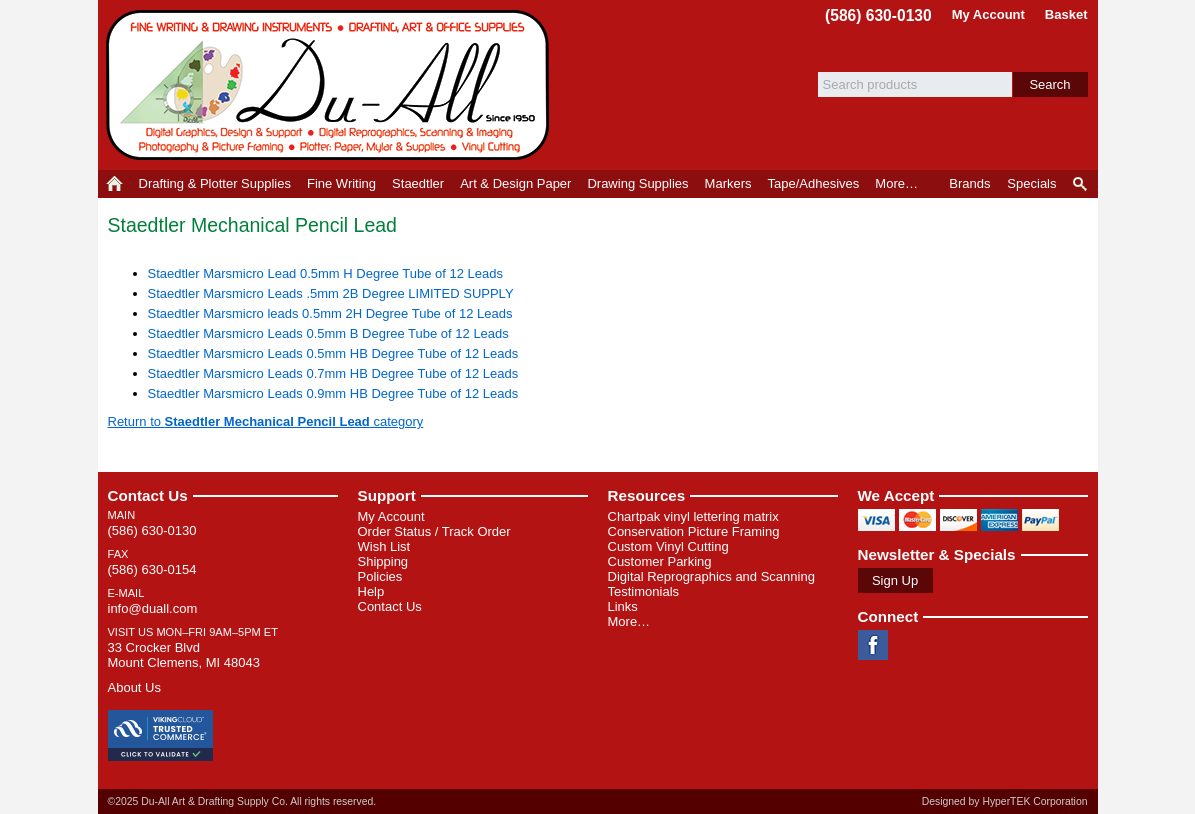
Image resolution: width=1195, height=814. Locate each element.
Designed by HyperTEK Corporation (1005, 801)
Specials (1031, 183)
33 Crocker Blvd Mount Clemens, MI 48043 (184, 655)
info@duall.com (153, 608)
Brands (969, 183)
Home (114, 184)
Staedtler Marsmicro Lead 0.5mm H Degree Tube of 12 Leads (326, 273)
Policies (380, 576)
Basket (1066, 14)
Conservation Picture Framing (694, 531)
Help (371, 591)
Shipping (383, 561)
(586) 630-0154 (152, 569)
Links (623, 606)
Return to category (266, 421)
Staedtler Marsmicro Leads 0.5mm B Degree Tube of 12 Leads (328, 333)
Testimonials (644, 591)
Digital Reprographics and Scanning (711, 576)
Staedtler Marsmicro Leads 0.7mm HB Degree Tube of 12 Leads (333, 373)
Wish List (384, 546)
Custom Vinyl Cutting (668, 546)
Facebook (873, 645)
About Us (134, 687)
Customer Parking (660, 561)
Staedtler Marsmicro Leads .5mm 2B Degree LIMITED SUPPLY (331, 293)
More (896, 183)
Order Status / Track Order (434, 531)
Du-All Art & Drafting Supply (331, 85)
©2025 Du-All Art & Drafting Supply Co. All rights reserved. (242, 801)
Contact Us (148, 495)
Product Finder (1081, 184)
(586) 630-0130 (878, 15)
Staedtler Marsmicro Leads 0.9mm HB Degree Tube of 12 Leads (333, 393)
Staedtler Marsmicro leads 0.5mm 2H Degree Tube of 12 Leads (330, 313)
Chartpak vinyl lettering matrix (693, 516)
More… (629, 621)
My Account (988, 14)
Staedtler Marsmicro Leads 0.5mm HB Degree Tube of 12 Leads (333, 353)
